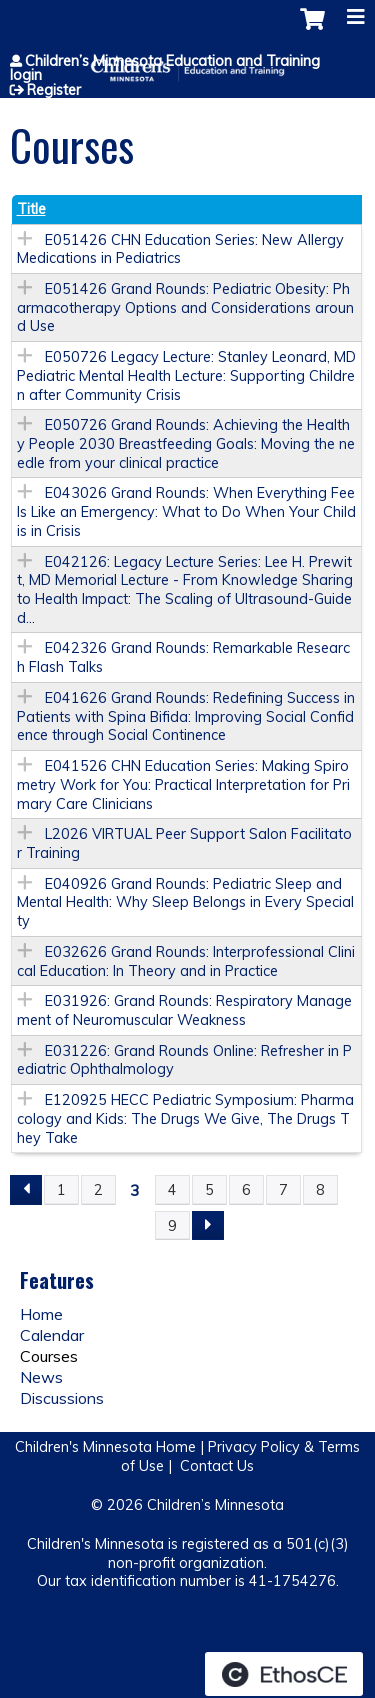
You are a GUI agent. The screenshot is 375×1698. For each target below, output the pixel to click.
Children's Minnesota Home (105, 1447)
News (41, 1377)
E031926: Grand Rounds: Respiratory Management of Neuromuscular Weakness (184, 1010)
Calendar (52, 1335)
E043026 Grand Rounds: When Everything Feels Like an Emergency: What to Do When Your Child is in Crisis (186, 511)
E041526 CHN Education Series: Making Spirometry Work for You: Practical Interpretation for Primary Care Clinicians (183, 784)
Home (41, 1314)
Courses (49, 1356)
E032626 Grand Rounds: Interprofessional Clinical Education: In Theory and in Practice (186, 961)
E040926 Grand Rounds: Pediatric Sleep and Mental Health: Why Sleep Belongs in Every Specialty (185, 902)
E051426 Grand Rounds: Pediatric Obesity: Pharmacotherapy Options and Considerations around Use (185, 307)
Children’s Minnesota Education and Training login (165, 68)
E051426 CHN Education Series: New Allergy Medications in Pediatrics (180, 249)
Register (54, 90)
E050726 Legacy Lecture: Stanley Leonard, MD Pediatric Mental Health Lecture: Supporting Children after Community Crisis (186, 375)
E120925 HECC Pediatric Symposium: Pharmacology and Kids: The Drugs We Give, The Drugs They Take (185, 1118)
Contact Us (217, 1466)
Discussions (62, 1398)
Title (31, 209)
